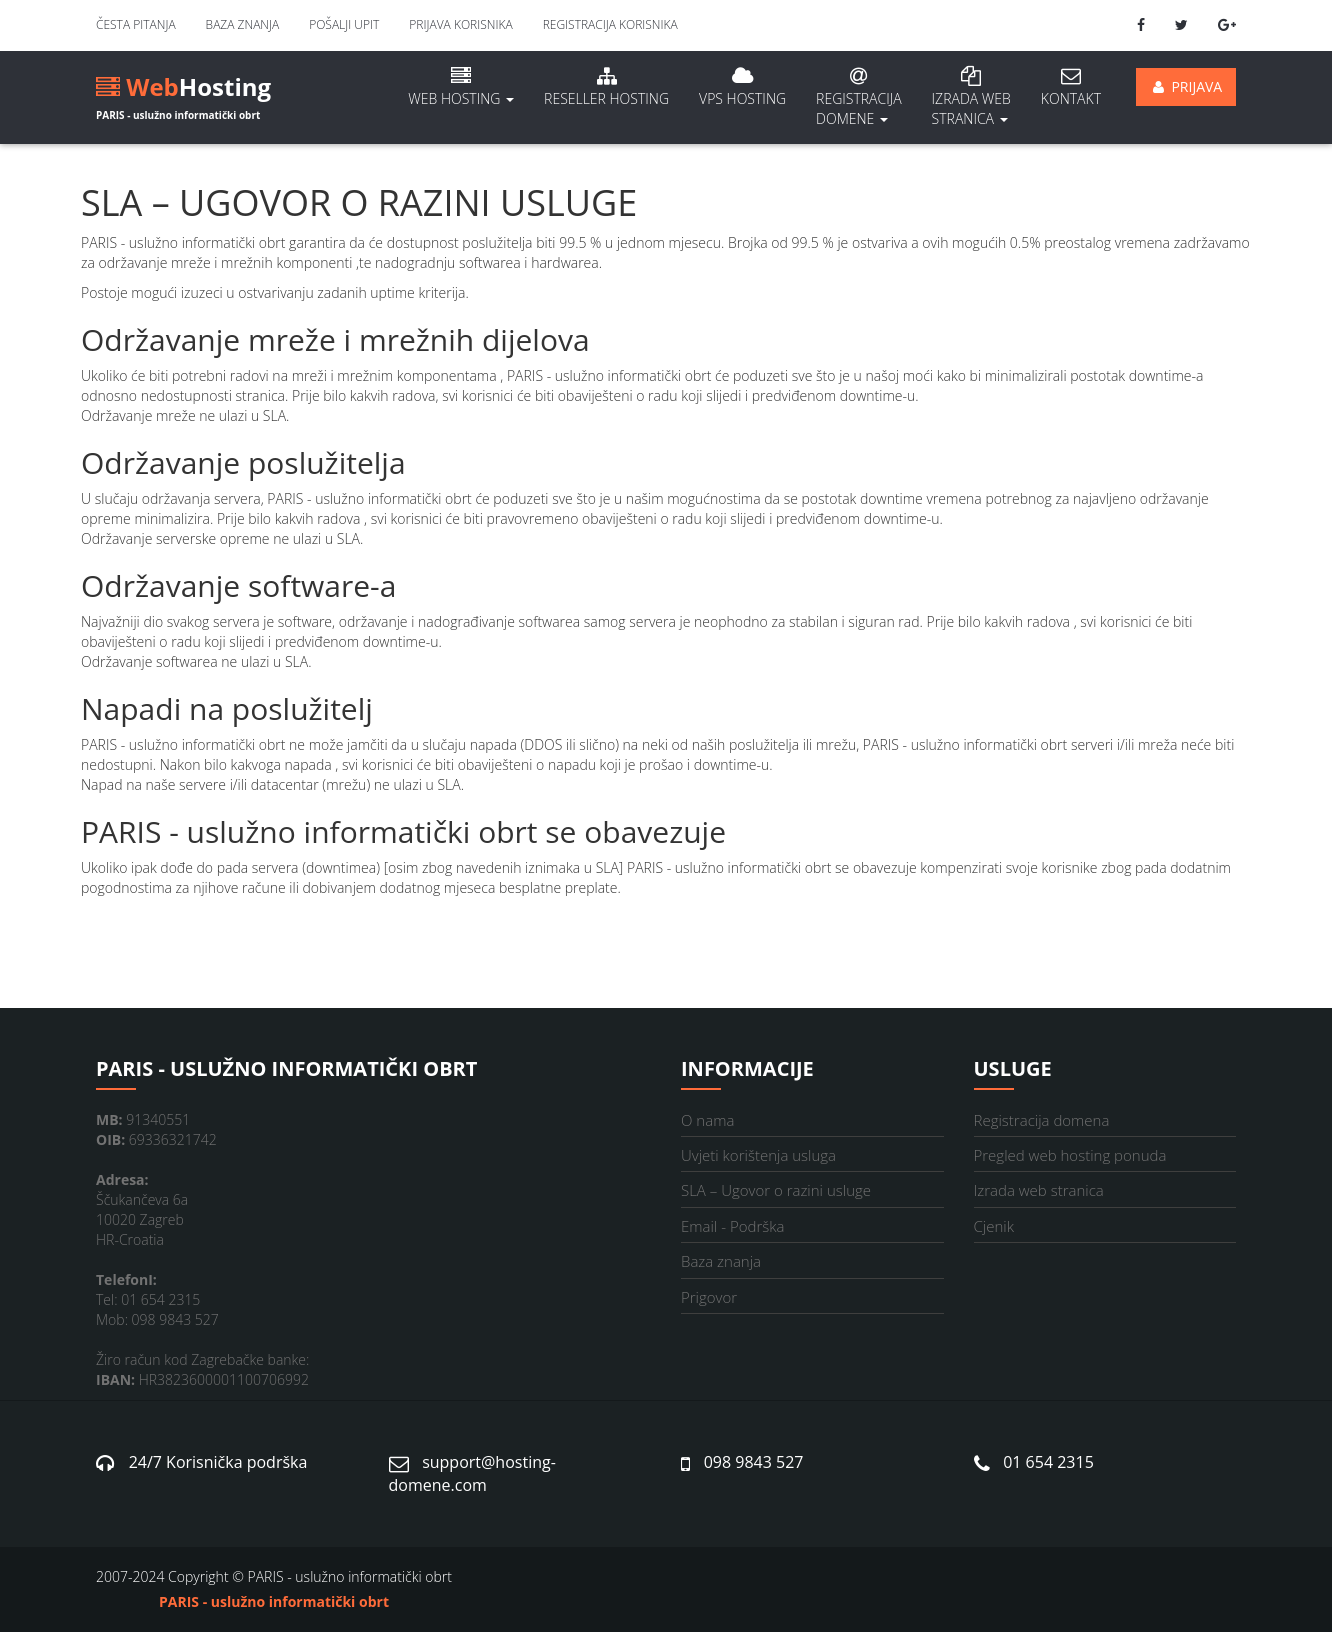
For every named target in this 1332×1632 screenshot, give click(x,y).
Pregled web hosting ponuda (1070, 1155)
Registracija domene (858, 97)
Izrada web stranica (1039, 1190)
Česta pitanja (136, 24)
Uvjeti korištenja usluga (758, 1155)
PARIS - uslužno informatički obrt (274, 1601)
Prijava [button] (1186, 86)
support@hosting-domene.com (472, 1473)
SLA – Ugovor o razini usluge (776, 1190)
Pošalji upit (344, 24)
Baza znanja (243, 24)
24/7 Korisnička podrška (218, 1462)
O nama (707, 1120)
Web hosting (461, 87)
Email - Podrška (732, 1226)
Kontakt (1071, 87)
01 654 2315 (1048, 1462)
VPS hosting (742, 87)
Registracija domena (1042, 1120)
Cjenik (994, 1226)
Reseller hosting (606, 87)
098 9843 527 (754, 1462)
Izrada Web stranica (971, 97)
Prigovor (709, 1297)
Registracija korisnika (610, 24)
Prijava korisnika (460, 24)
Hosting (183, 90)
